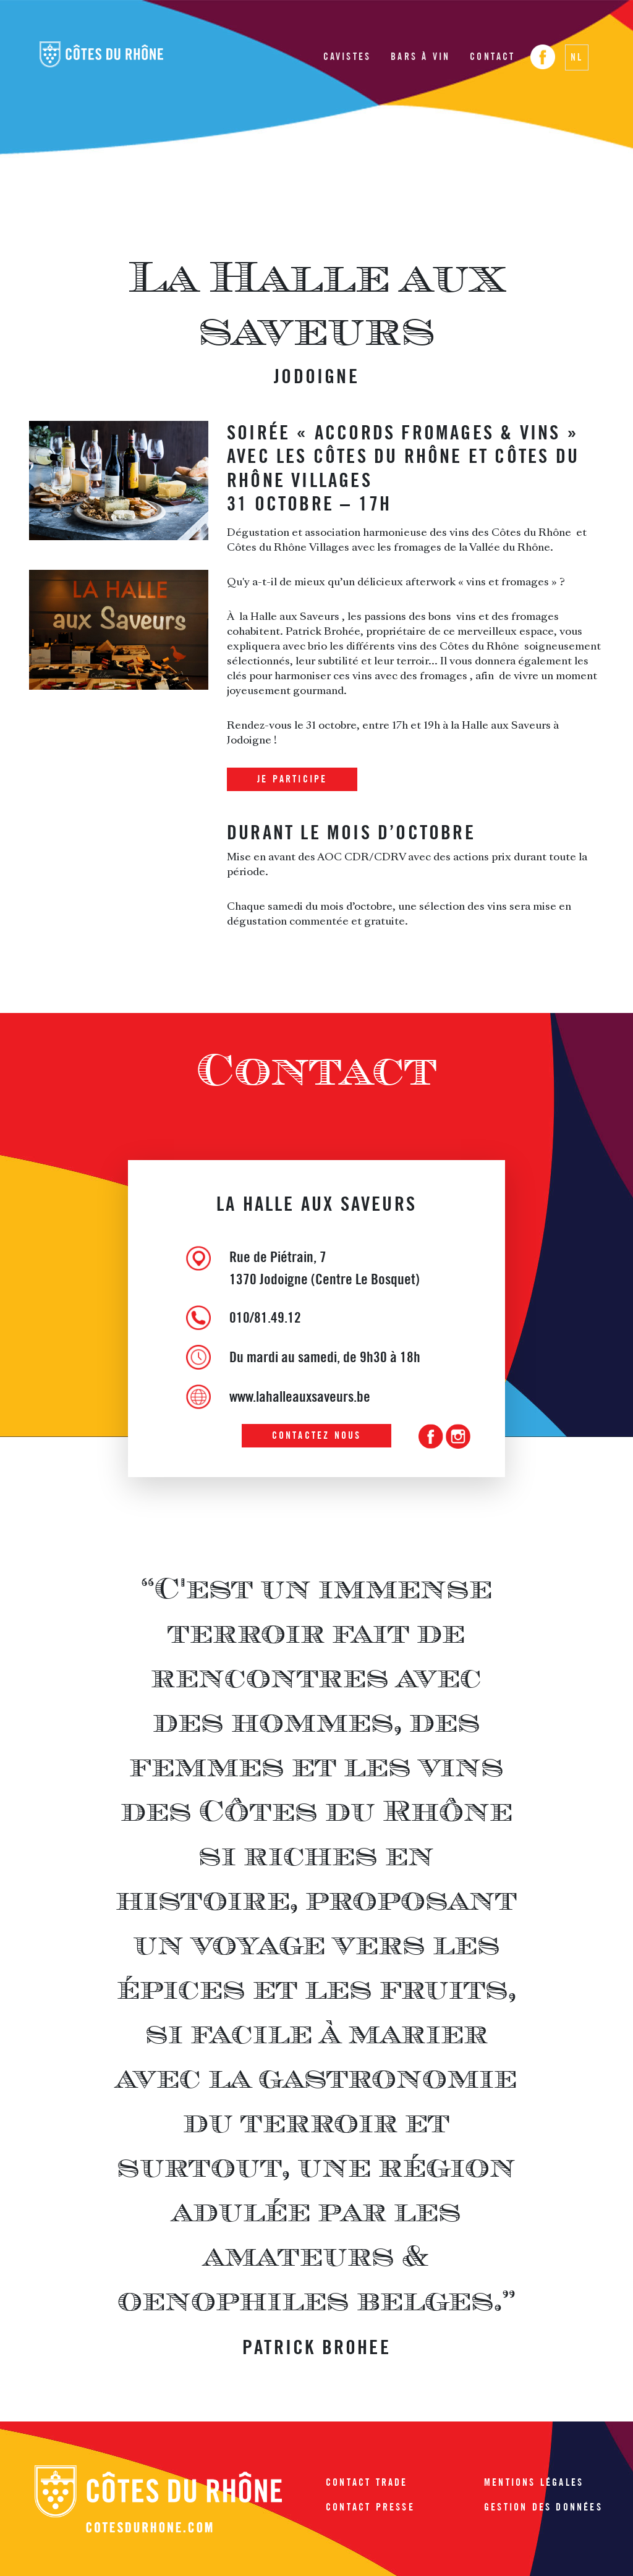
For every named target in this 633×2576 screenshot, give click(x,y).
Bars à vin (420, 56)
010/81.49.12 (265, 1317)
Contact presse (370, 2507)
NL (577, 57)
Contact (492, 56)
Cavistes (347, 56)
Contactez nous (317, 1435)
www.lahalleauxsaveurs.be (299, 1396)
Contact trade (367, 2482)
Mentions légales (534, 2482)
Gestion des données (543, 2507)
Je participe (292, 779)
